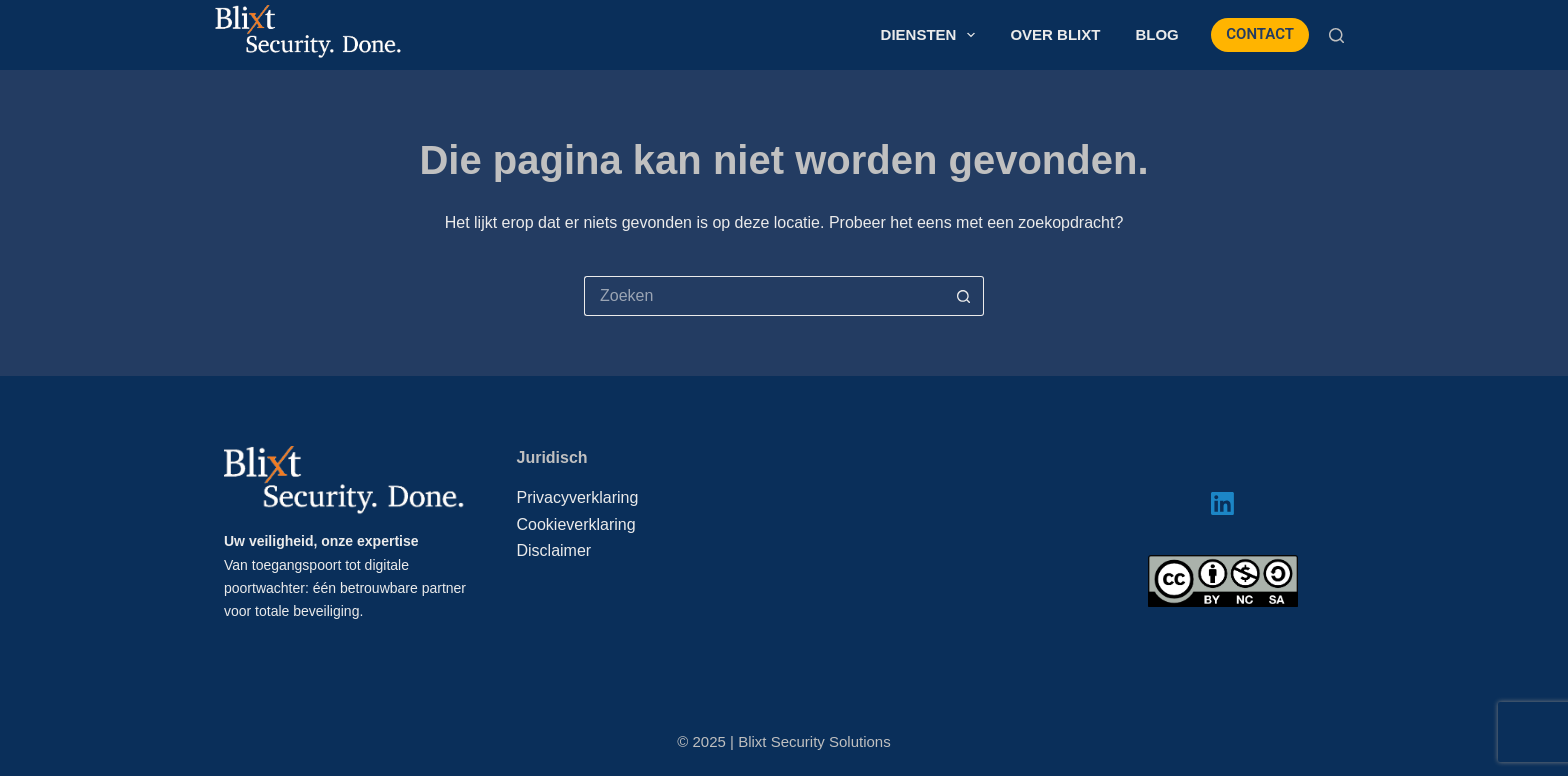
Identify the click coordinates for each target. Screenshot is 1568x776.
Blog (1156, 34)
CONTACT (1260, 34)
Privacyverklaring (578, 497)
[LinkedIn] (1222, 503)
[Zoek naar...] (764, 296)
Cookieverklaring (576, 524)
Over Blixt (1055, 34)
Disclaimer (554, 550)
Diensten (932, 35)
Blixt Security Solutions (814, 741)
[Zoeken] (1336, 35)
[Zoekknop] (964, 296)
